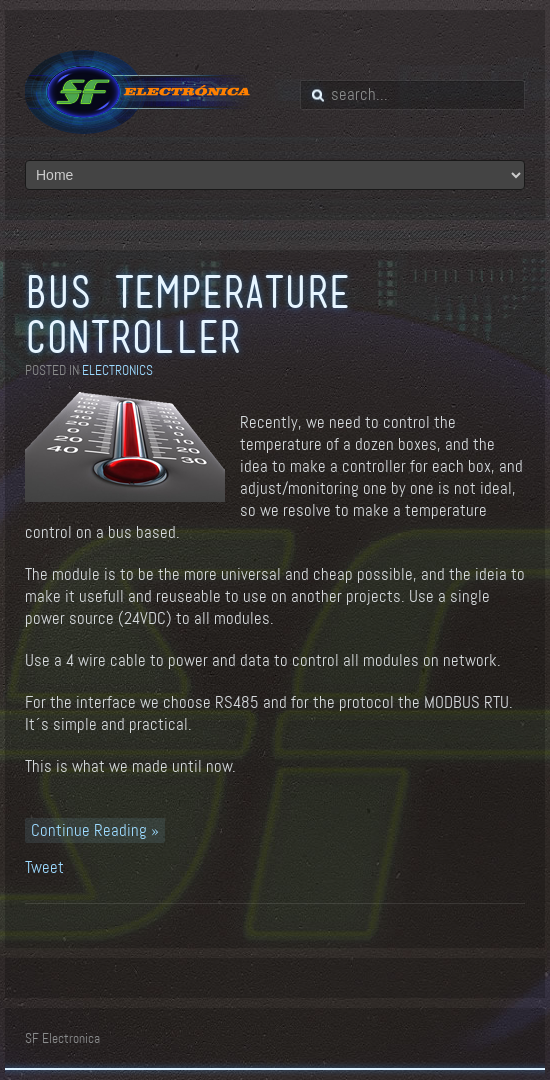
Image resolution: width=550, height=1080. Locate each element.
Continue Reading (91, 830)
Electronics (117, 370)
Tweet (44, 867)
